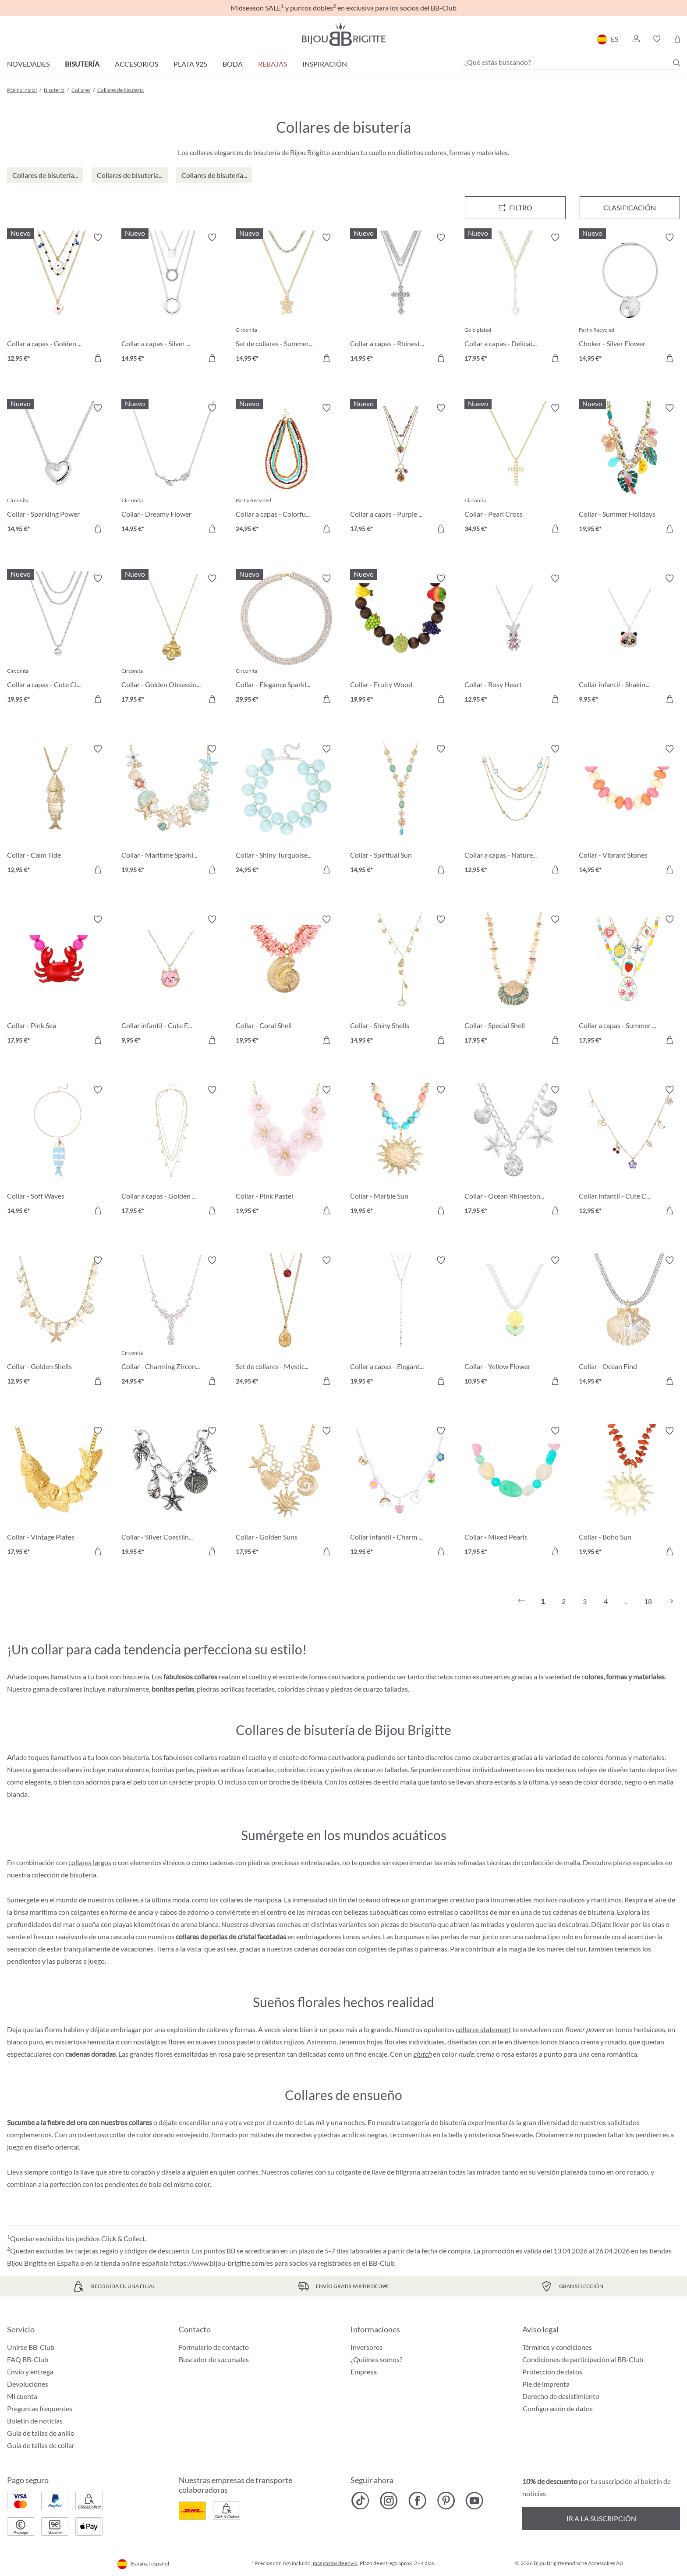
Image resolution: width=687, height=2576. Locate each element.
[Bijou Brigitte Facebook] (417, 2500)
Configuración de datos (558, 2409)
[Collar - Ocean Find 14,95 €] (629, 1322)
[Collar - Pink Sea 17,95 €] (57, 981)
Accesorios (136, 64)
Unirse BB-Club (30, 2347)
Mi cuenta (22, 2396)
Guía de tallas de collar (40, 2445)
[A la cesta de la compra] (97, 358)
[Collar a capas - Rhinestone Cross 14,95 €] (400, 299)
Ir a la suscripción (601, 2518)
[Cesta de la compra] (677, 39)
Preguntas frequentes (39, 2408)
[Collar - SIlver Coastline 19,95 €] (172, 1492)
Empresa (364, 2371)
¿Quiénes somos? (376, 2359)
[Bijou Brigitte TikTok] (360, 2500)
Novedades (28, 64)
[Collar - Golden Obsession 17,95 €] (172, 640)
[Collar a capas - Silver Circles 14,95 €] (172, 299)
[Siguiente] (669, 1601)
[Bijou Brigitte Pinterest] (446, 2500)
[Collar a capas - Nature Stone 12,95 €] (515, 810)
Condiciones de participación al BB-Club (582, 2359)
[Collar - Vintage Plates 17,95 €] (57, 1492)
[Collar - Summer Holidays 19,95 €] (629, 469)
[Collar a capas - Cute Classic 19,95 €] (57, 640)
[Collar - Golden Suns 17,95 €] (286, 1492)
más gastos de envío (335, 2563)
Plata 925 (190, 64)
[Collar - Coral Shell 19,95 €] (286, 981)
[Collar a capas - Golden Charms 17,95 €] (172, 1151)
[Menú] (515, 207)
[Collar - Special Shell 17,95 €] (515, 981)
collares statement (483, 2029)
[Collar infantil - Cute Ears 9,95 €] (172, 981)
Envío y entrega (30, 2371)
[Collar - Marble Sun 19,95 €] (400, 1151)
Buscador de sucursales (214, 2359)
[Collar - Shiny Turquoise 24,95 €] (286, 810)
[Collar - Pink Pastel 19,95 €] (286, 1151)
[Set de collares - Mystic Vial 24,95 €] (286, 1322)
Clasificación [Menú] (629, 207)
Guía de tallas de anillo (40, 2433)
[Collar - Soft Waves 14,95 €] (57, 1151)
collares (302, 2172)
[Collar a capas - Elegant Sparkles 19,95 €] (400, 1322)
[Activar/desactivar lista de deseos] (97, 237)
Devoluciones (27, 2384)
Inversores (366, 2347)
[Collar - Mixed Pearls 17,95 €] (515, 1492)
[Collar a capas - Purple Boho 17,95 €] (400, 469)
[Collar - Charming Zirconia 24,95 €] (172, 1322)
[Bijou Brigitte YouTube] (474, 2500)
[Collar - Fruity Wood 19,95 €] (400, 640)
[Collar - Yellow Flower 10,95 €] (515, 1322)
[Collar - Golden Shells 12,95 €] (57, 1322)
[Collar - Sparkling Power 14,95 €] (57, 469)
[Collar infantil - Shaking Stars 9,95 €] (629, 640)
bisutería (83, 1874)
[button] (635, 39)
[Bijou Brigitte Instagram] (389, 2500)
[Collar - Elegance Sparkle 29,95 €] (286, 640)
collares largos (89, 1862)
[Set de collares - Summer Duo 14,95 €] (286, 299)
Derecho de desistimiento (560, 2396)
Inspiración (324, 64)
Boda (233, 64)
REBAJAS (272, 64)
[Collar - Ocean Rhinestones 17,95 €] (515, 1151)
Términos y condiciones (557, 2347)
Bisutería (82, 64)
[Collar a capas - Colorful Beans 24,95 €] (286, 469)
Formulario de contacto (214, 2347)
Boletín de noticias (35, 2420)
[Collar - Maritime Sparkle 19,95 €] (172, 810)
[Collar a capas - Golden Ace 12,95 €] (57, 299)
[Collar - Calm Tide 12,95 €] (57, 810)
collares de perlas (201, 1936)
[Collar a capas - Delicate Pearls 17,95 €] (515, 299)
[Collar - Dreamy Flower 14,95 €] (172, 469)
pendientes (24, 1961)
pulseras (69, 1961)
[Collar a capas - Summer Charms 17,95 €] (629, 981)
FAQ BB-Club (27, 2359)
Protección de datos (552, 2371)
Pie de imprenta (546, 2384)
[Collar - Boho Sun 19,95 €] (629, 1492)
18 (648, 1601)
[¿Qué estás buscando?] (570, 62)
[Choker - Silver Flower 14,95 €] (629, 299)
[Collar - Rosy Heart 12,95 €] (515, 640)
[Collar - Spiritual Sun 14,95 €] (400, 810)
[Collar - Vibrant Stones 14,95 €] (629, 810)
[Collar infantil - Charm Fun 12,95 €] (400, 1492)
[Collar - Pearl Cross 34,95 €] (515, 469)
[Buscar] (676, 62)
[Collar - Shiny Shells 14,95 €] (400, 981)
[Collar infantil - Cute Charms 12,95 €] (629, 1151)
